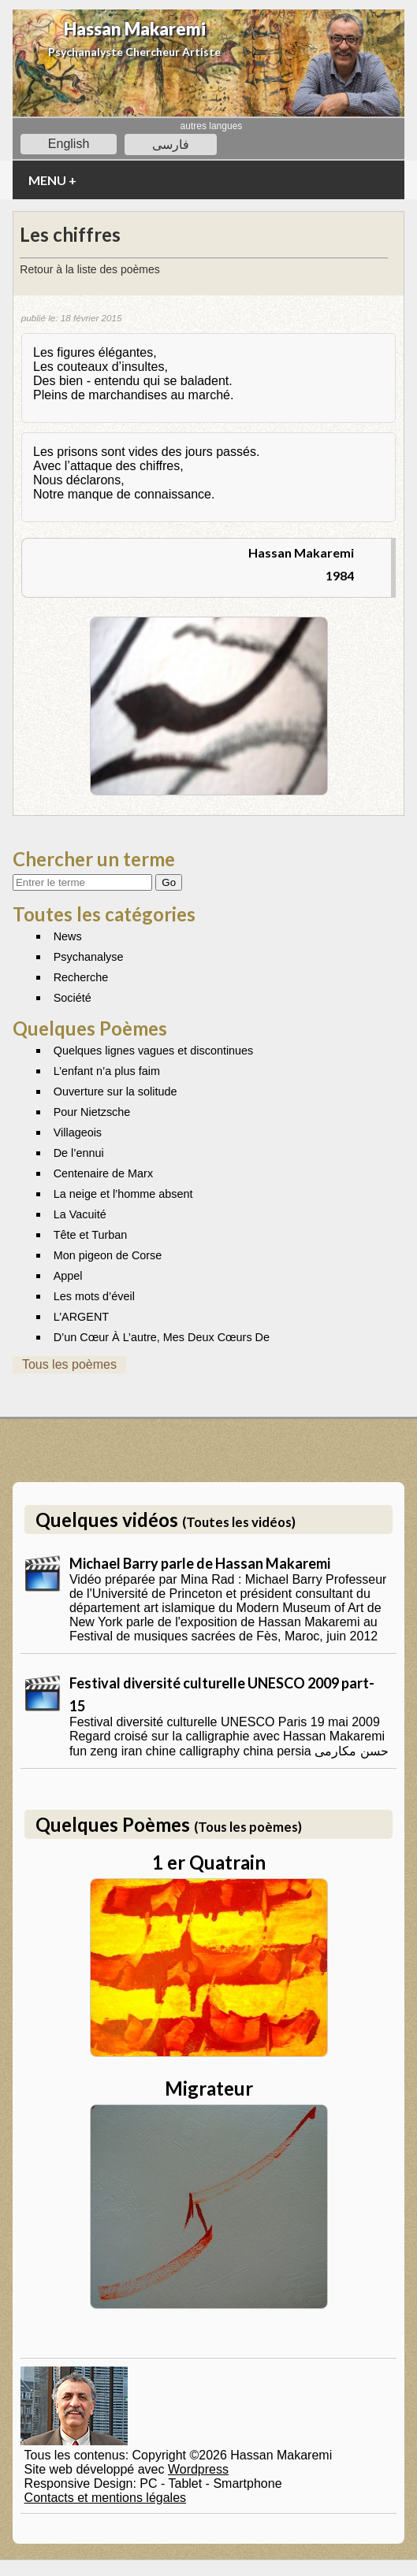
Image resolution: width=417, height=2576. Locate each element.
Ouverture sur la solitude (115, 1091)
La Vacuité (80, 1214)
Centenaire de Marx (103, 1173)
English (68, 143)
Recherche (81, 977)
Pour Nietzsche (92, 1112)
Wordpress (198, 2469)
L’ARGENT (81, 1316)
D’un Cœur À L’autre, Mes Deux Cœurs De (162, 1337)
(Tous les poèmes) (248, 1826)
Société (72, 997)
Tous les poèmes (69, 1364)
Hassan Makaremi (135, 28)
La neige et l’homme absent (123, 1194)
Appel (68, 1275)
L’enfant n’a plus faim (107, 1071)
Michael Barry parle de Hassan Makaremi (199, 1563)
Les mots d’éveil (94, 1296)
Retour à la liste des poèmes (89, 269)
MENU (52, 179)
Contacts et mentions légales (105, 2497)
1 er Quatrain (209, 1862)
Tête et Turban (91, 1235)
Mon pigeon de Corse (108, 1255)
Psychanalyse (89, 957)
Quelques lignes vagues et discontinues (154, 1050)
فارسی (170, 144)
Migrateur (209, 2088)
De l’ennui (79, 1153)
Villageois (78, 1132)
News (68, 936)
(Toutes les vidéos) (239, 1522)
